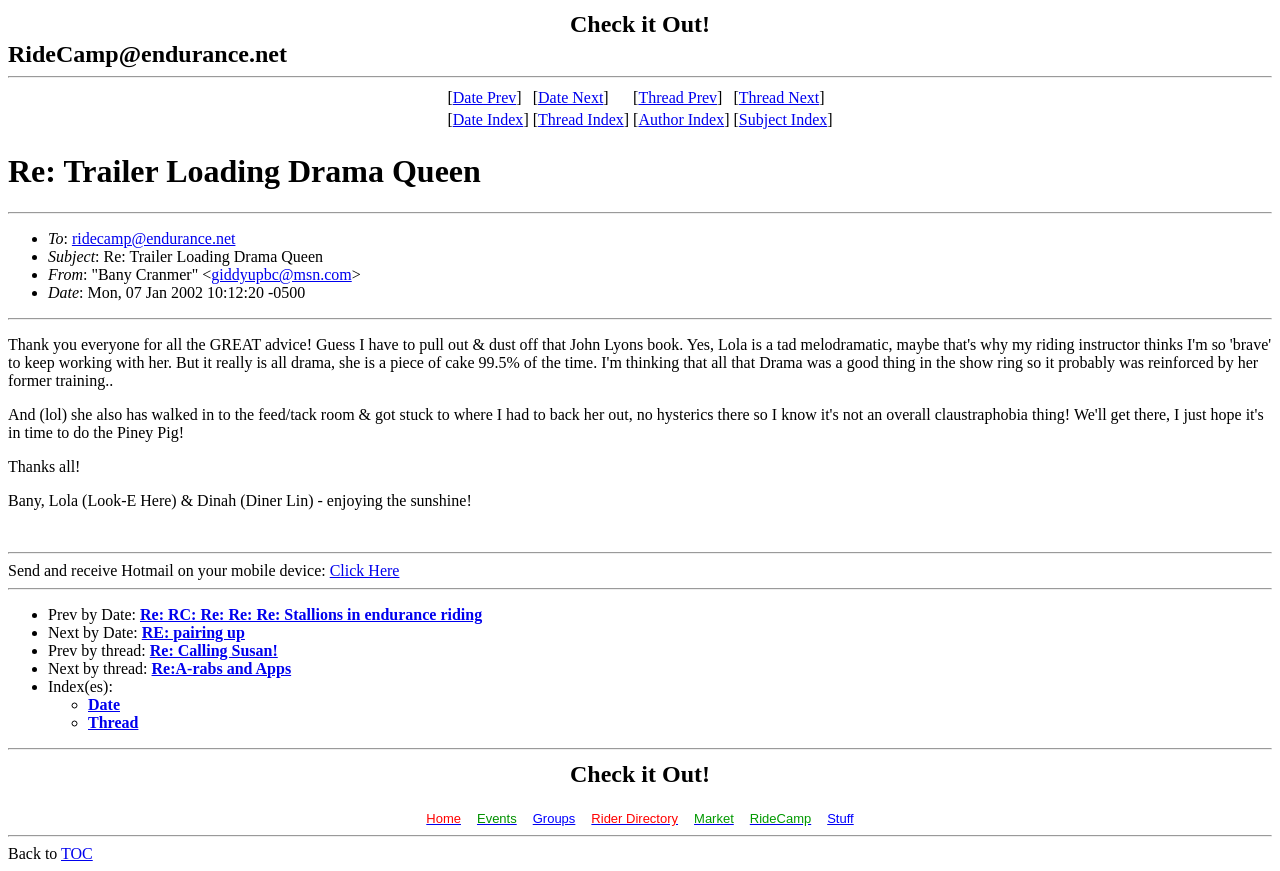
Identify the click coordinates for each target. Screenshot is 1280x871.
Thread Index (581, 119)
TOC (77, 853)
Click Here (365, 570)
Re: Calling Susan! (214, 650)
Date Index (488, 119)
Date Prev (485, 97)
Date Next (570, 97)
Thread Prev (677, 97)
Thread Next (779, 97)
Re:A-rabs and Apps (222, 668)
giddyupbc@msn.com (281, 274)
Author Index (681, 119)
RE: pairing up (193, 632)
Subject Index (783, 119)
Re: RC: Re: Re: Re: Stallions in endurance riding (311, 614)
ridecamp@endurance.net (154, 238)
